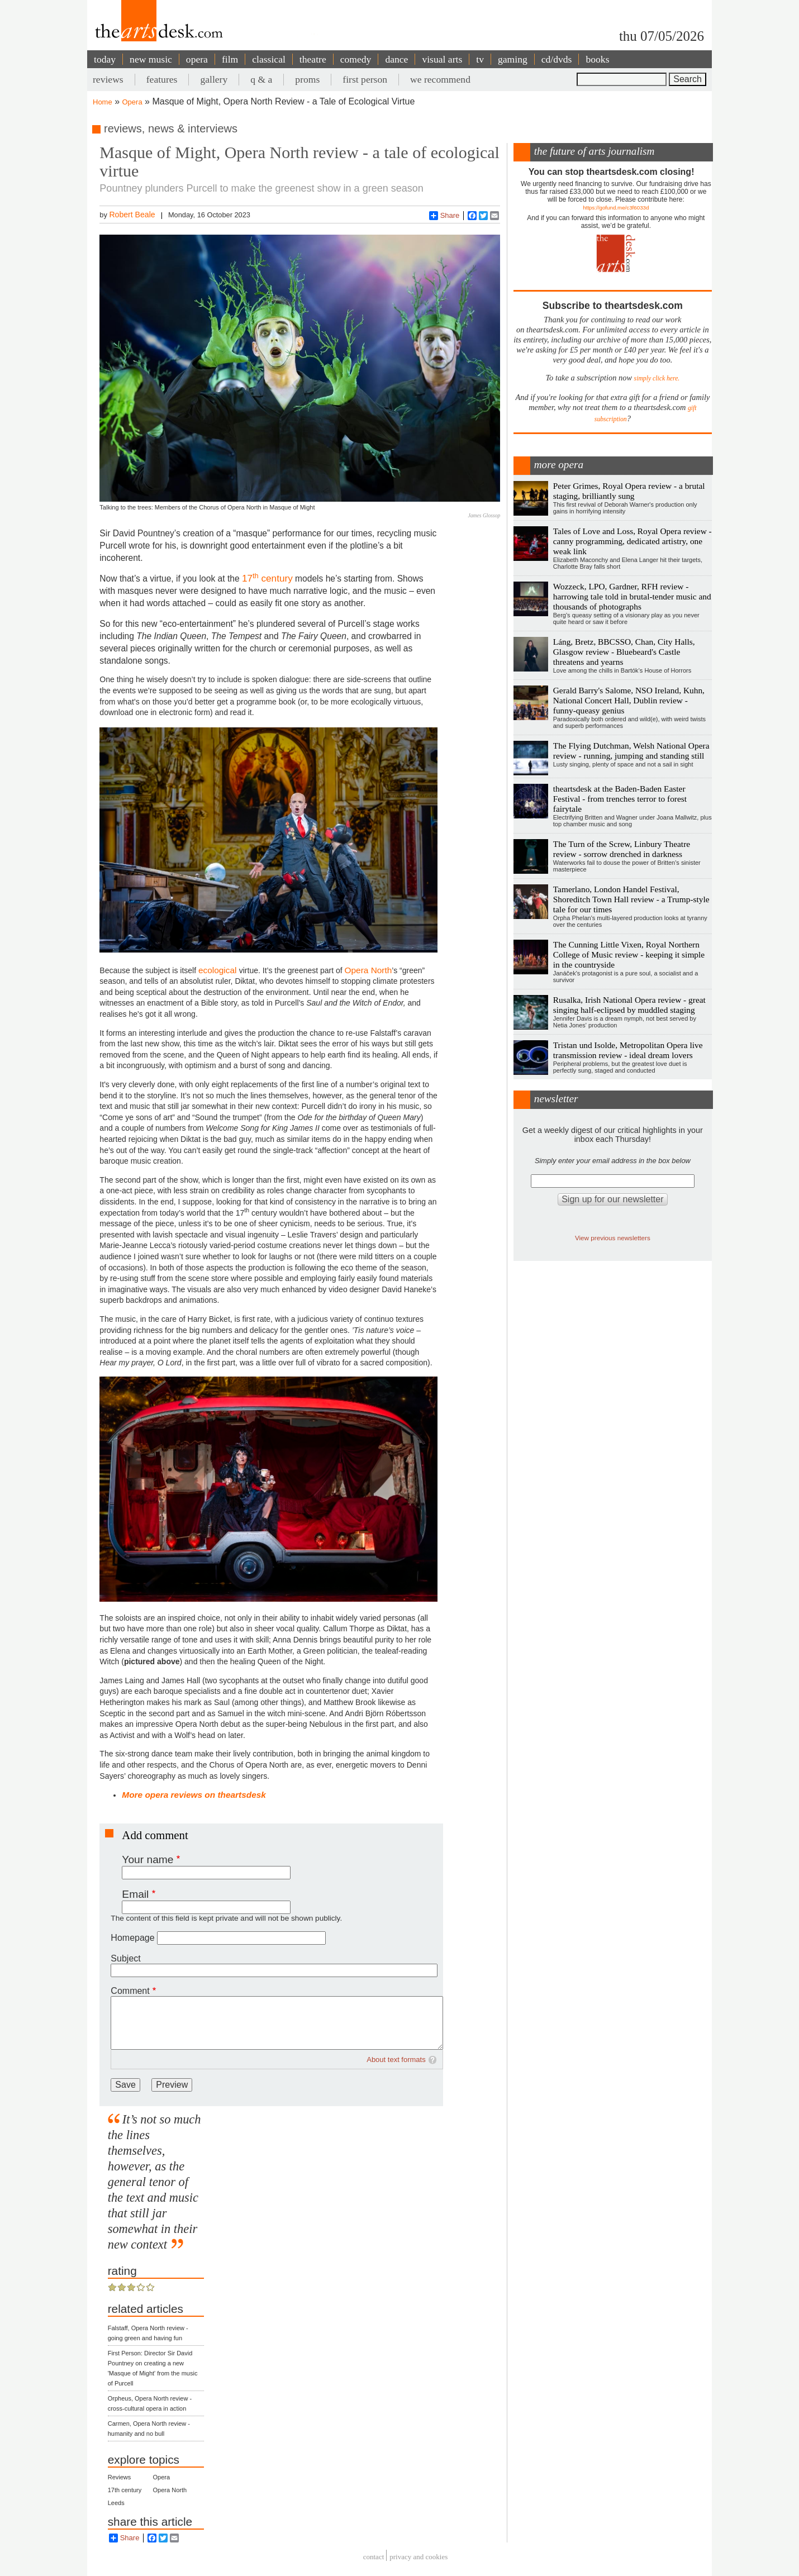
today (105, 59)
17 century (267, 578)
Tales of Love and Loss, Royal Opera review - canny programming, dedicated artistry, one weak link (632, 541)
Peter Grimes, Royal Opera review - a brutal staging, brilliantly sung (629, 491)
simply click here (656, 378)
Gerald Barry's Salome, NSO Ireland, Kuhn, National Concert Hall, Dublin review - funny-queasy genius (629, 700)
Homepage (132, 1937)
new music (151, 59)
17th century (125, 2490)
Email (135, 1894)
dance (396, 59)
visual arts (442, 59)
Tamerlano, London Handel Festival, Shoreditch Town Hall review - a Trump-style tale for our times (631, 899)
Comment (130, 1991)
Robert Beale (132, 214)
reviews (108, 79)
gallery (213, 79)
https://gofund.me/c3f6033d (616, 207)
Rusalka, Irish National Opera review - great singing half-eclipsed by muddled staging (629, 1005)
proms (307, 79)
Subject (125, 1958)
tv (480, 59)
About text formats (396, 2059)
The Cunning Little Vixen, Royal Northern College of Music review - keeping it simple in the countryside (629, 954)
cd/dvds (556, 59)
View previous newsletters (612, 1237)
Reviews (119, 2477)
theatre (312, 59)
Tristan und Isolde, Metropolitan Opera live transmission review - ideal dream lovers (628, 1050)
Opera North (368, 970)
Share (444, 215)
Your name (147, 1859)
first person (365, 79)
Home (102, 102)
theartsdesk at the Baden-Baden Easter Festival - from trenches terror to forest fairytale (620, 798)
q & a (261, 79)
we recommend (440, 79)
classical (269, 59)
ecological (218, 970)
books (597, 59)
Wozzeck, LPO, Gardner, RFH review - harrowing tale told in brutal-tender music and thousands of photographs (632, 596)
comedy (356, 59)
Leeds (116, 2502)
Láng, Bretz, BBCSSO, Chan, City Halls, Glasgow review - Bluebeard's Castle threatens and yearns (624, 651)
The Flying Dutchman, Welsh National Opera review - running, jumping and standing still (631, 750)
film (230, 59)
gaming (512, 59)
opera (197, 59)
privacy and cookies (418, 2557)
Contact (373, 2557)
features (162, 79)
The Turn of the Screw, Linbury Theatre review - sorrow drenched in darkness (621, 849)
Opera (132, 102)
